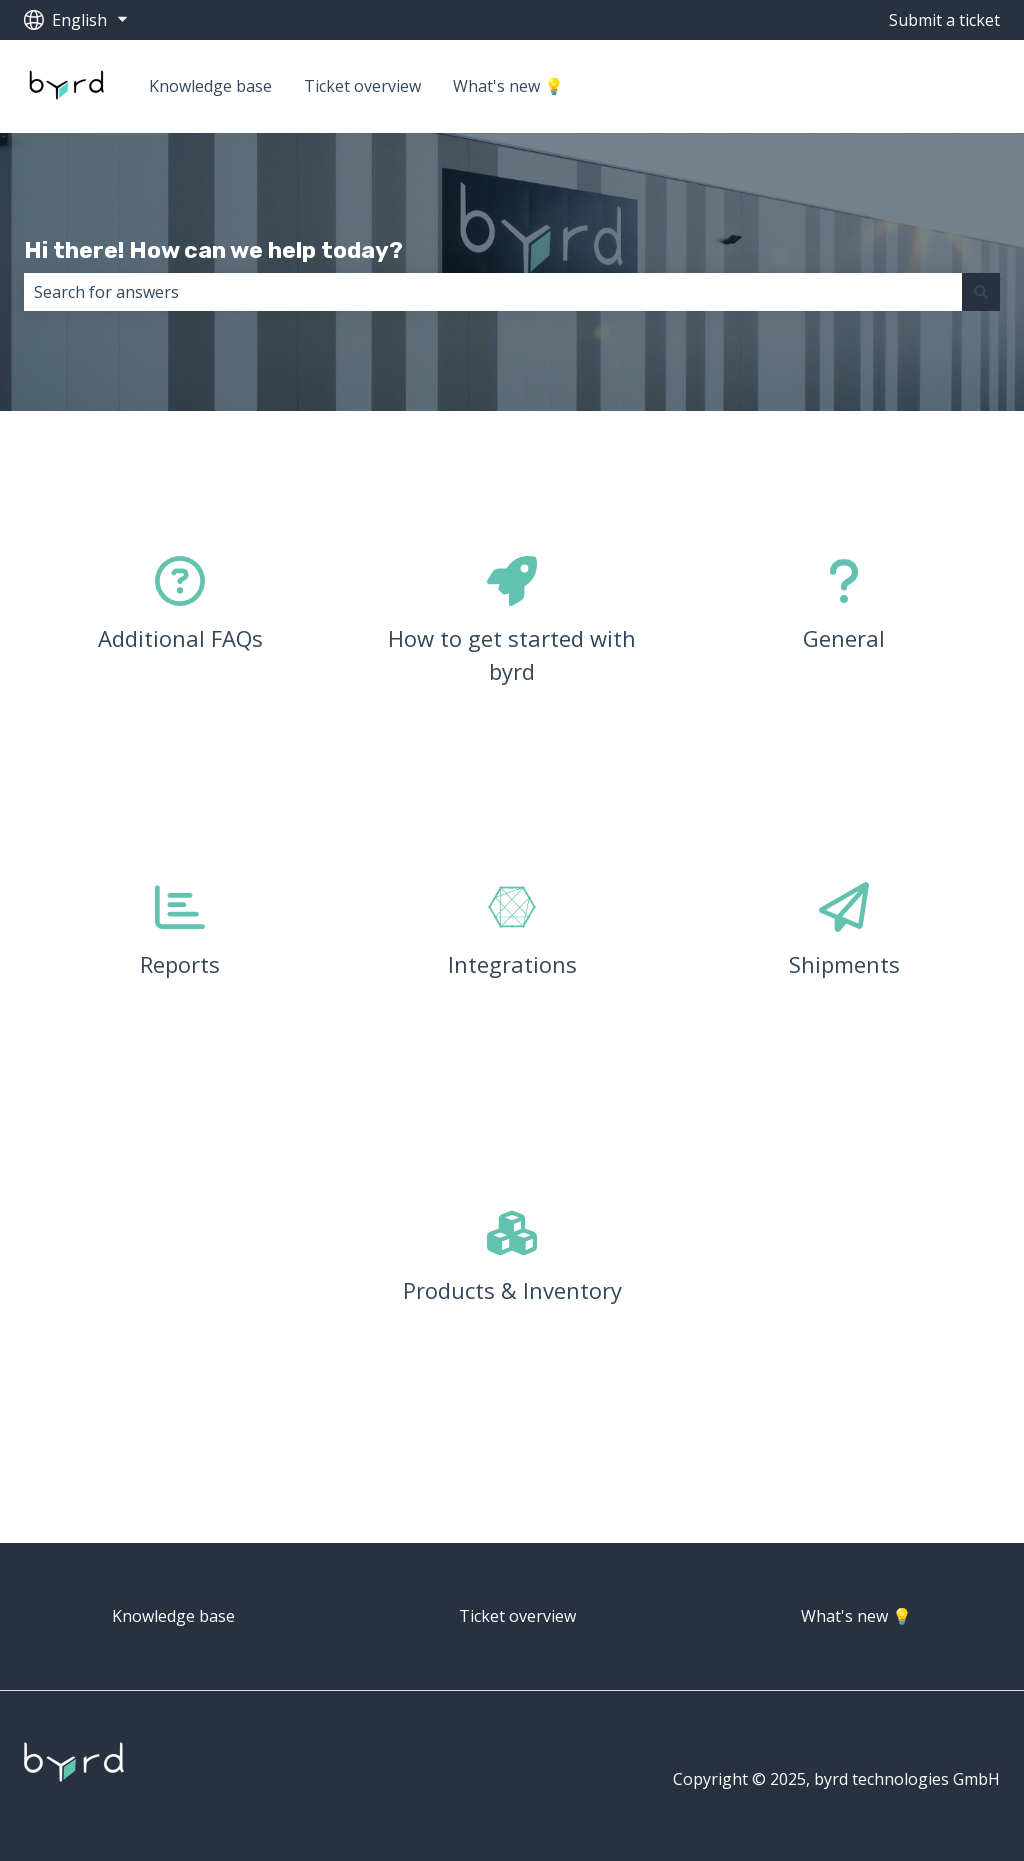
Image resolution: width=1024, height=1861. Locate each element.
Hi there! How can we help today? (213, 250)
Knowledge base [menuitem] (173, 1616)
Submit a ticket (944, 20)
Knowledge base (210, 86)
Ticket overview (362, 86)
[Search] (981, 292)
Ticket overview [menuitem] (517, 1616)
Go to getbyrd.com (911, 86)
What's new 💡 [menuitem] (856, 1616)
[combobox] (493, 292)
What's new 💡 (508, 86)
